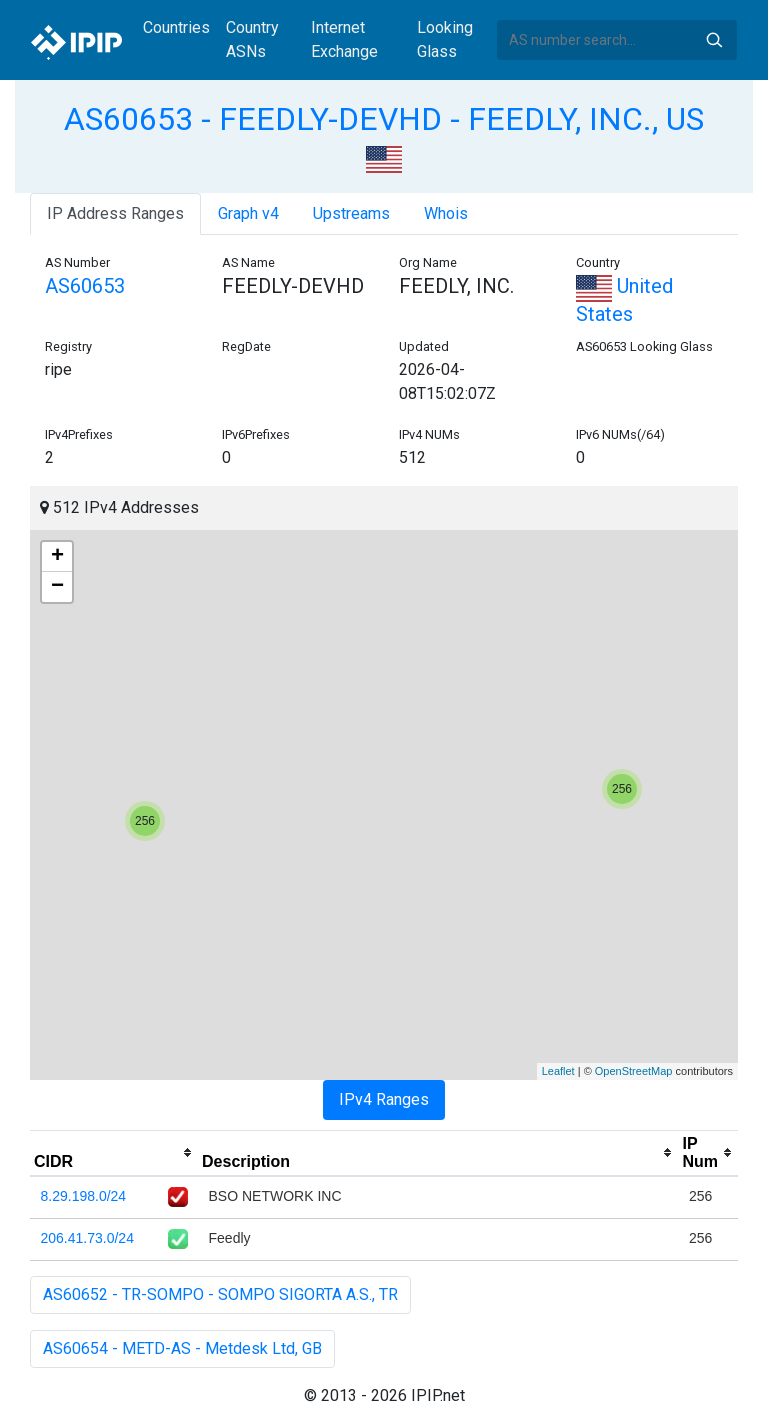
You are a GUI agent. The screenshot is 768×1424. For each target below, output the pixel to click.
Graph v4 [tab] (248, 213)
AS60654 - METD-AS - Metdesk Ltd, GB (182, 1348)
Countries (176, 27)
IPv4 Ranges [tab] (384, 1099)
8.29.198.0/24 (84, 1196)
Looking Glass (445, 39)
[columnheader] (114, 1153)
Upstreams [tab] (351, 213)
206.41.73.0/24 (87, 1238)
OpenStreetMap (634, 1071)
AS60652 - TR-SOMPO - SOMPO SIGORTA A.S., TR (220, 1294)
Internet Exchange (344, 39)
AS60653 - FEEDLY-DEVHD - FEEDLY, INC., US (384, 119)
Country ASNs (252, 39)
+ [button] (57, 557)
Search (714, 40)
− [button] (57, 587)
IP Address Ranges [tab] (115, 213)
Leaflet (558, 1071)
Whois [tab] (446, 213)
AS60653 (85, 286)
